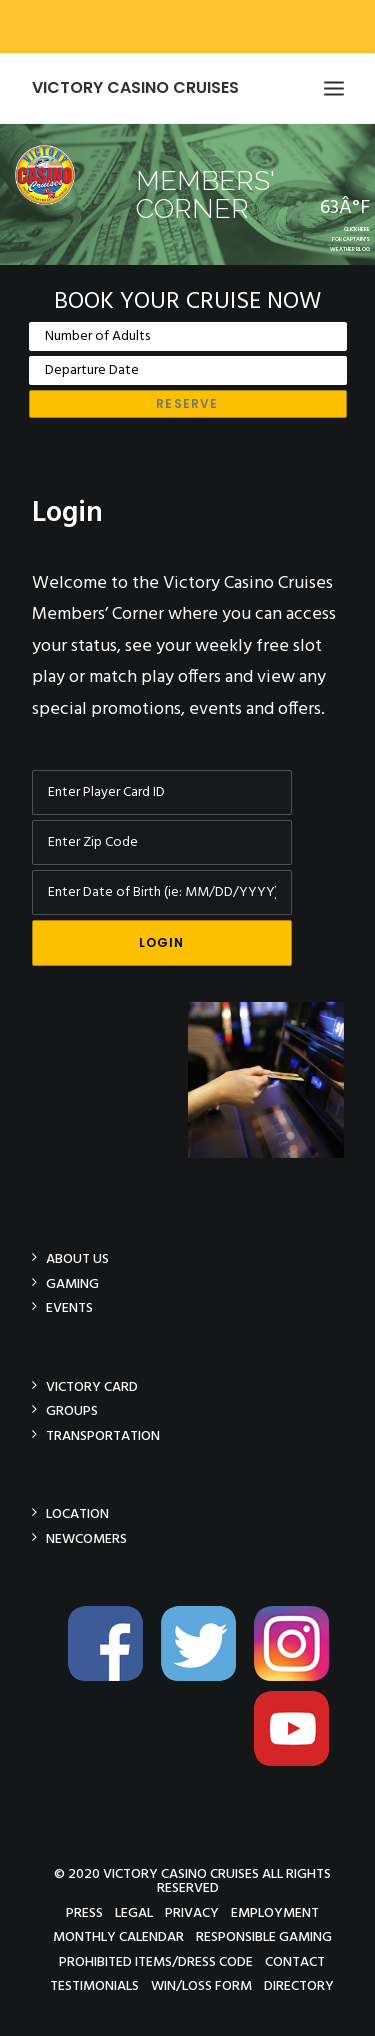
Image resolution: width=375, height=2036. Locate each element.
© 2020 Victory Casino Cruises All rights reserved (192, 1880)
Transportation (103, 1435)
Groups (72, 1410)
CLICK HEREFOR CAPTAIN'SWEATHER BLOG (350, 239)
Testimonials (94, 1985)
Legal (134, 1912)
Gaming (72, 1283)
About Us (77, 1258)
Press (84, 1912)
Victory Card (92, 1386)
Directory (299, 1985)
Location (77, 1513)
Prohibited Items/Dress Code (156, 1961)
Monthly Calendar (118, 1936)
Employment (275, 1912)
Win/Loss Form (201, 1985)
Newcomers (86, 1538)
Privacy (192, 1912)
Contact (295, 1961)
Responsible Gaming (264, 1936)
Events (69, 1307)
